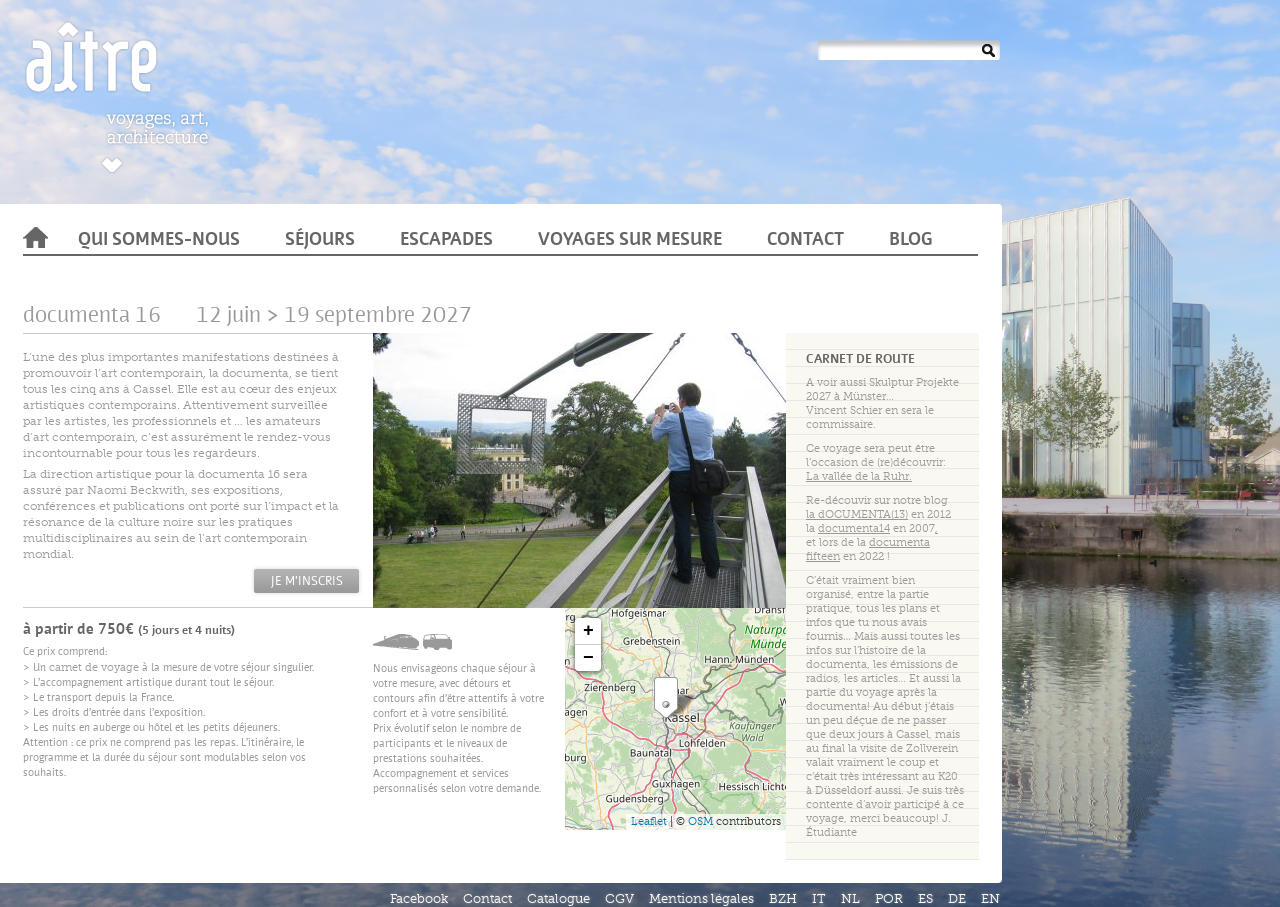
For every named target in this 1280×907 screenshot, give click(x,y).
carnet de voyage (94, 667)
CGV (619, 898)
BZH (783, 898)
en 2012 (878, 514)
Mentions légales (701, 898)
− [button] (588, 658)
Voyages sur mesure (630, 241)
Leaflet (649, 821)
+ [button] (588, 631)
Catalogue (558, 898)
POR (889, 898)
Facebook (419, 898)
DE (957, 898)
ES (925, 898)
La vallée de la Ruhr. (859, 476)
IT (819, 898)
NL (850, 898)
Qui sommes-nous (159, 241)
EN (990, 898)
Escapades (446, 241)
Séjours (320, 241)
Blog (911, 241)
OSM (700, 821)
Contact (805, 241)
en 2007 (878, 528)
